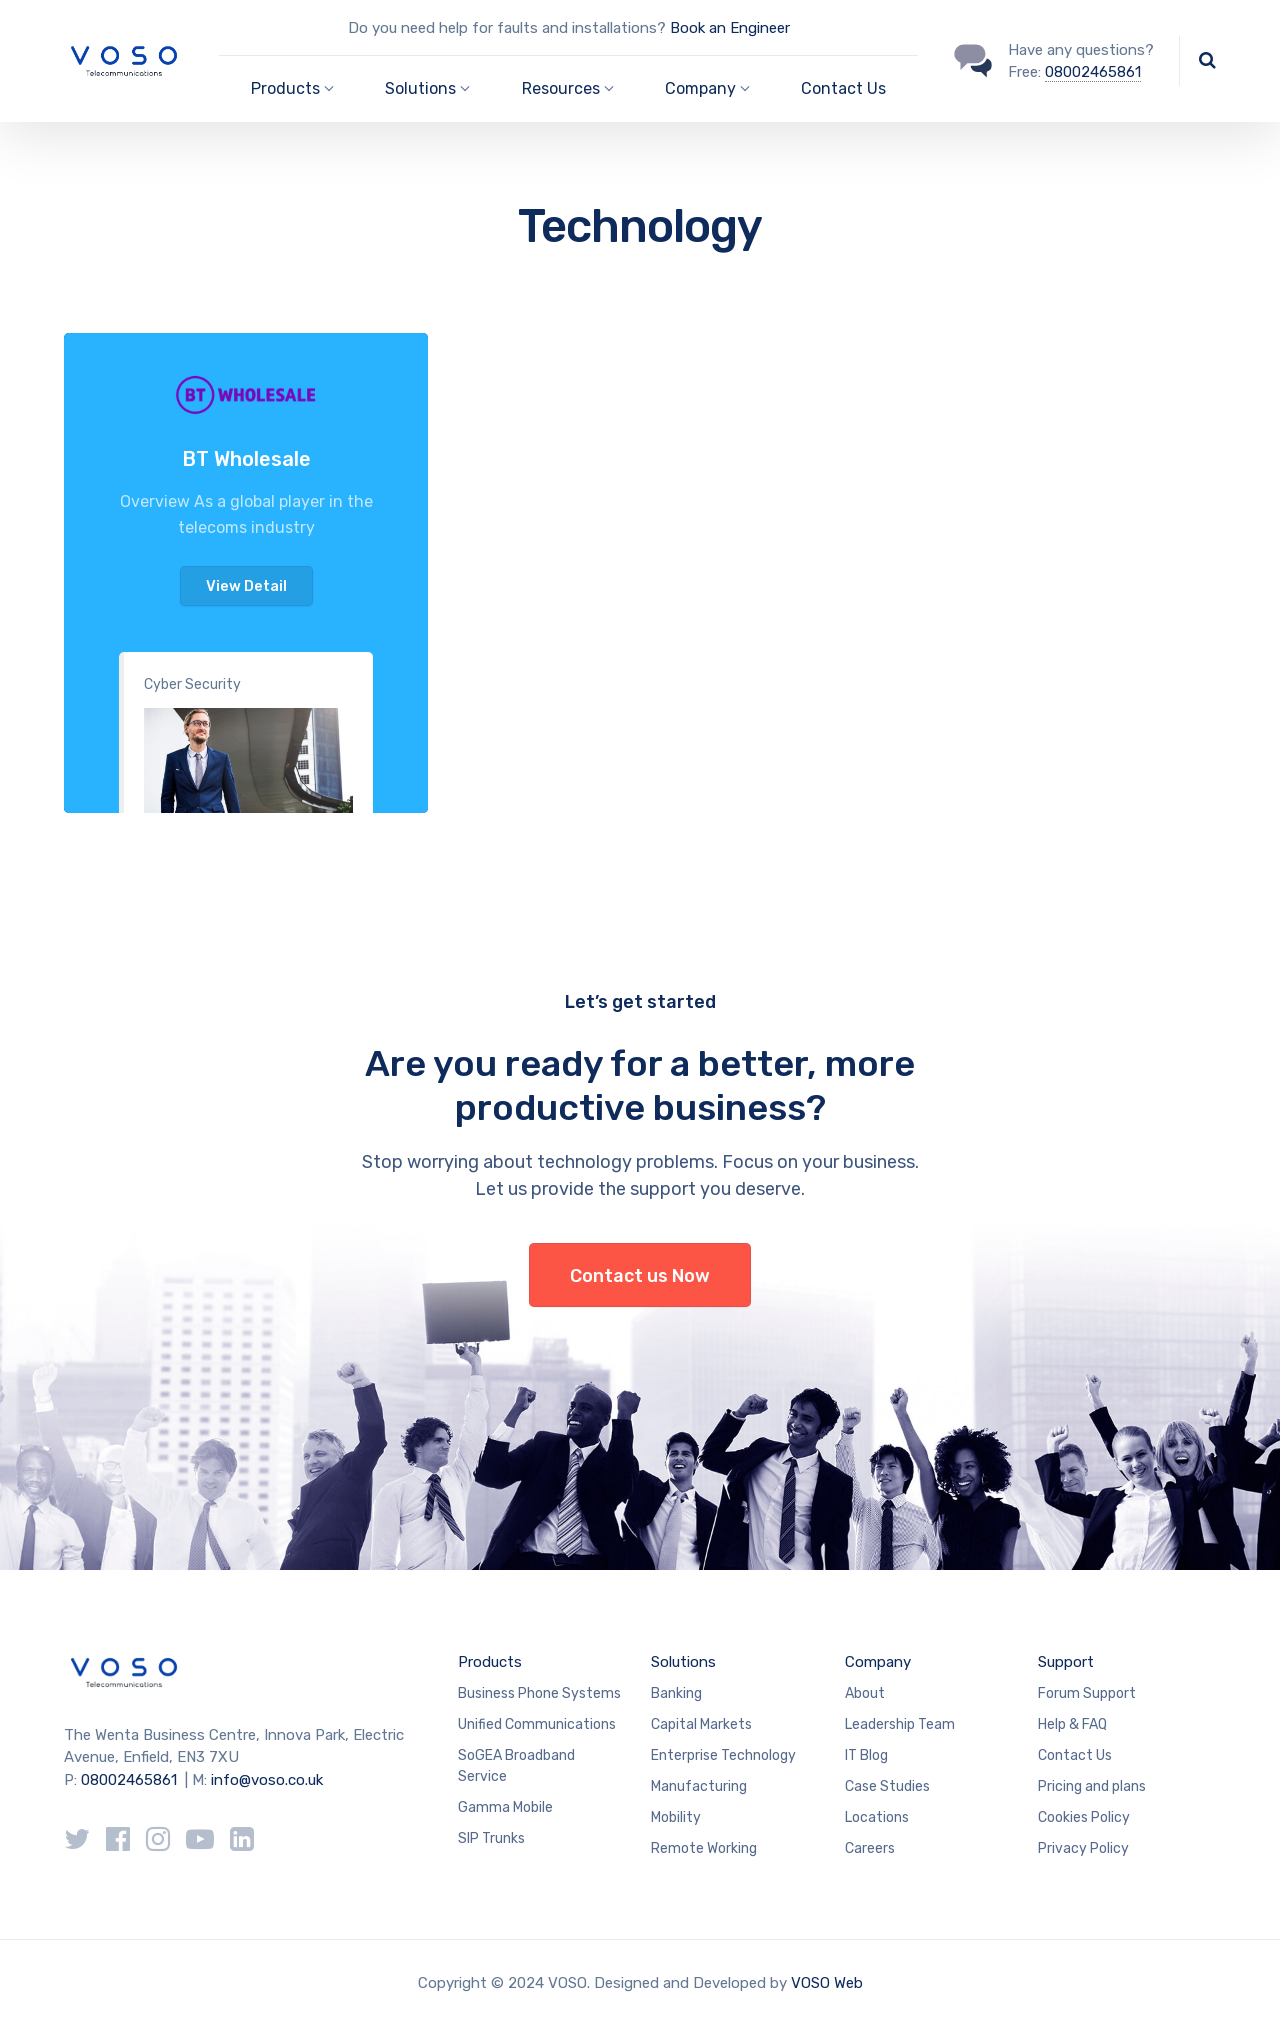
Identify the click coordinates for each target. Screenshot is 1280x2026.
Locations (877, 1817)
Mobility (676, 1817)
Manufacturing (699, 1786)
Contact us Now (640, 1276)
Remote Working (704, 1848)
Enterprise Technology (723, 1755)
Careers (870, 1848)
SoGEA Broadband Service (516, 1766)
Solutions (683, 1662)
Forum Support (1087, 1693)
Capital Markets (701, 1724)
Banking (676, 1693)
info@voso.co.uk (267, 1780)
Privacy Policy (1083, 1848)
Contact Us (843, 88)
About (865, 1693)
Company (878, 1662)
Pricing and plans (1092, 1786)
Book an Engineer (730, 28)
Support (1066, 1662)
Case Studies (887, 1786)
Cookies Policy (1084, 1817)
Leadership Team (900, 1724)
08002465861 (1093, 72)
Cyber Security (192, 684)
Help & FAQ (1072, 1724)
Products (490, 1662)
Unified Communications (537, 1724)
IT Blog (866, 1755)
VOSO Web (827, 1983)
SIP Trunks (491, 1838)
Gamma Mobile (505, 1807)
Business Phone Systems (539, 1693)
